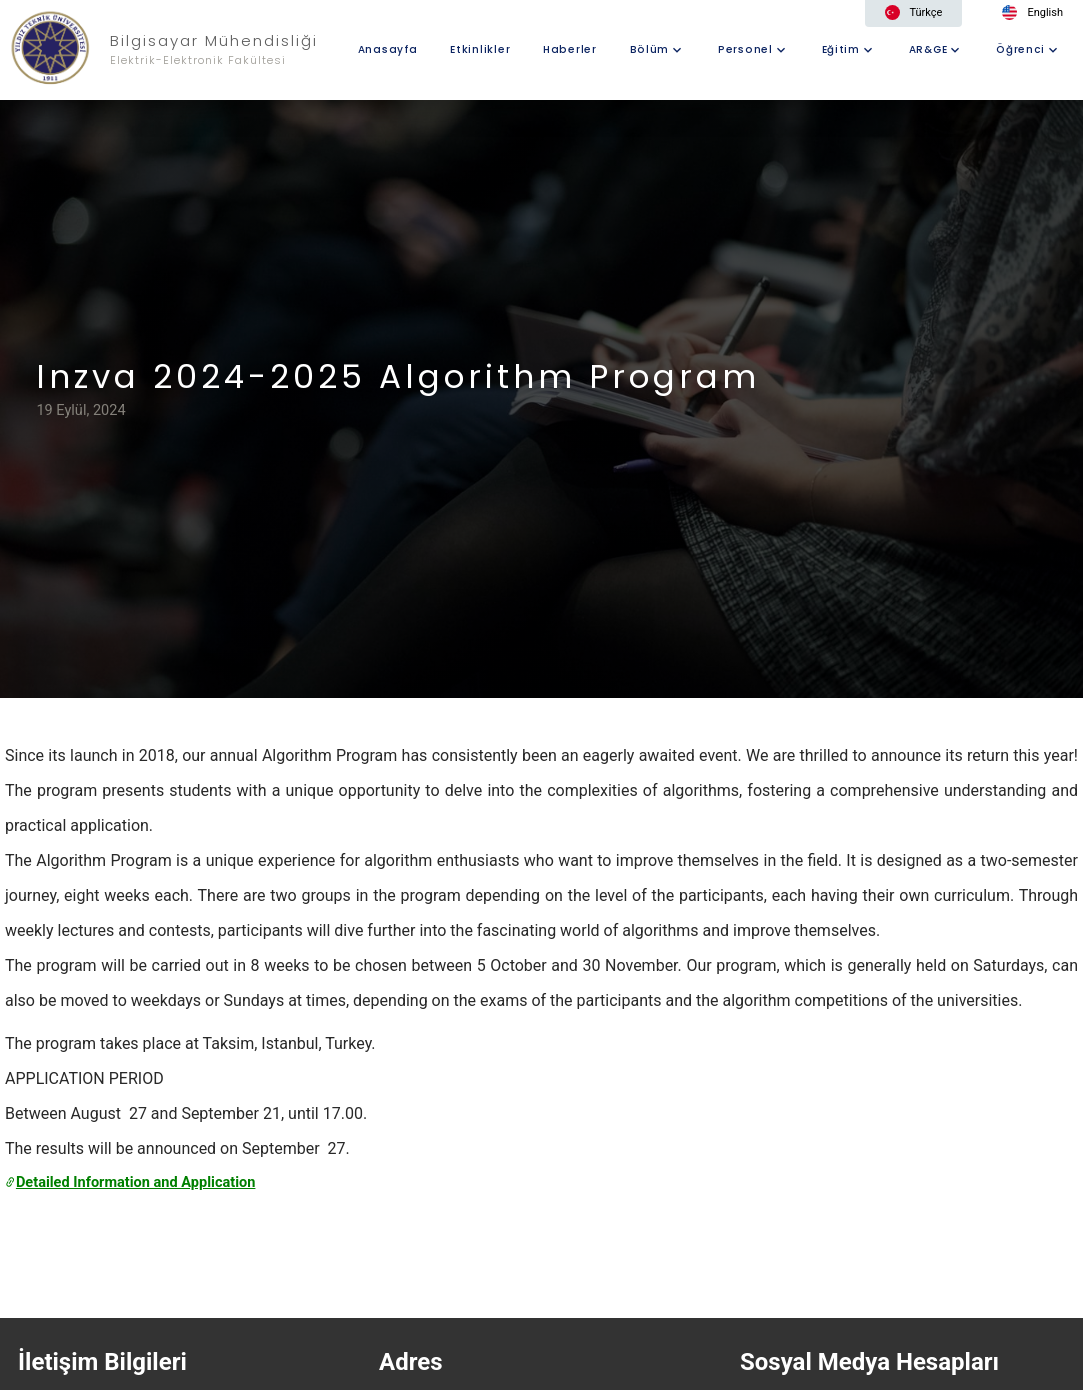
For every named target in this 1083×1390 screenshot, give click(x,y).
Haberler (570, 49)
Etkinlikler (480, 49)
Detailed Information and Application (130, 1182)
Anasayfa (388, 49)
